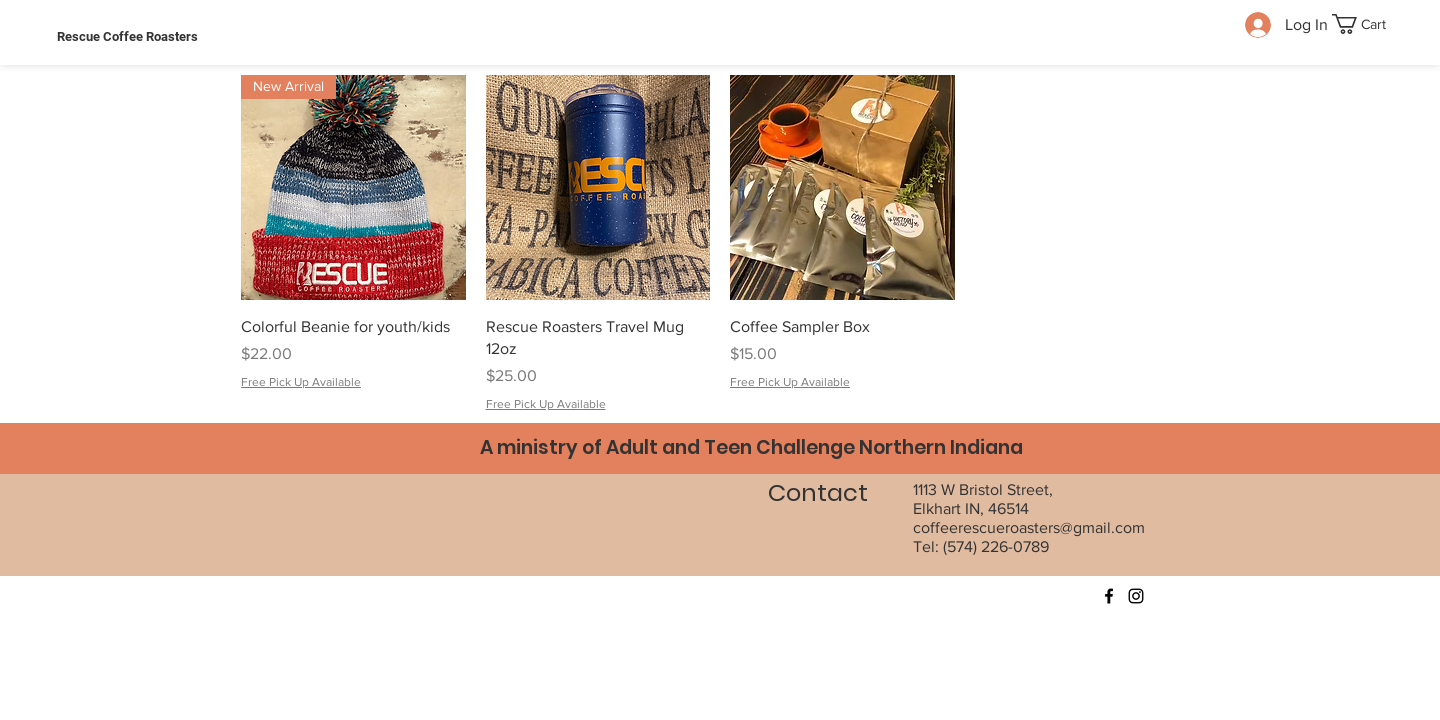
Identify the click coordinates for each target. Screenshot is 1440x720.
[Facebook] (1109, 596)
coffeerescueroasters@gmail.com (1029, 527)
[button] (1369, 24)
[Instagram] (1136, 596)
